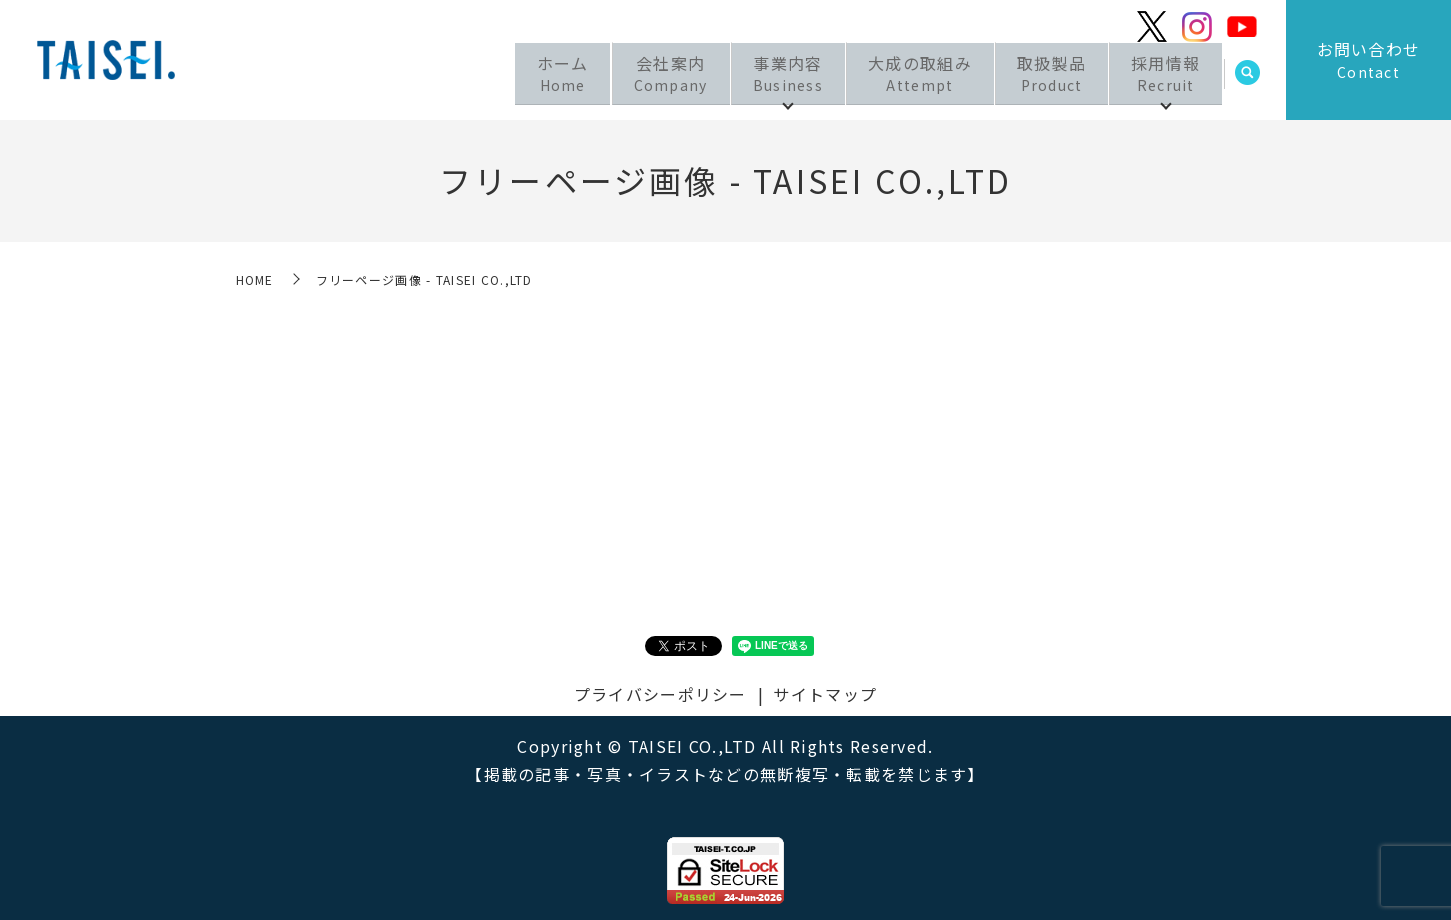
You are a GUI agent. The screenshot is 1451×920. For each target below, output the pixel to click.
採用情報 (1163, 75)
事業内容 (773, 75)
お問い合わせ (1369, 60)
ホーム (540, 75)
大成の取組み (910, 75)
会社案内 (652, 75)
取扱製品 (1045, 75)
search (1248, 77)
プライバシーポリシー (660, 694)
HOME (255, 279)
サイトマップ (825, 694)
